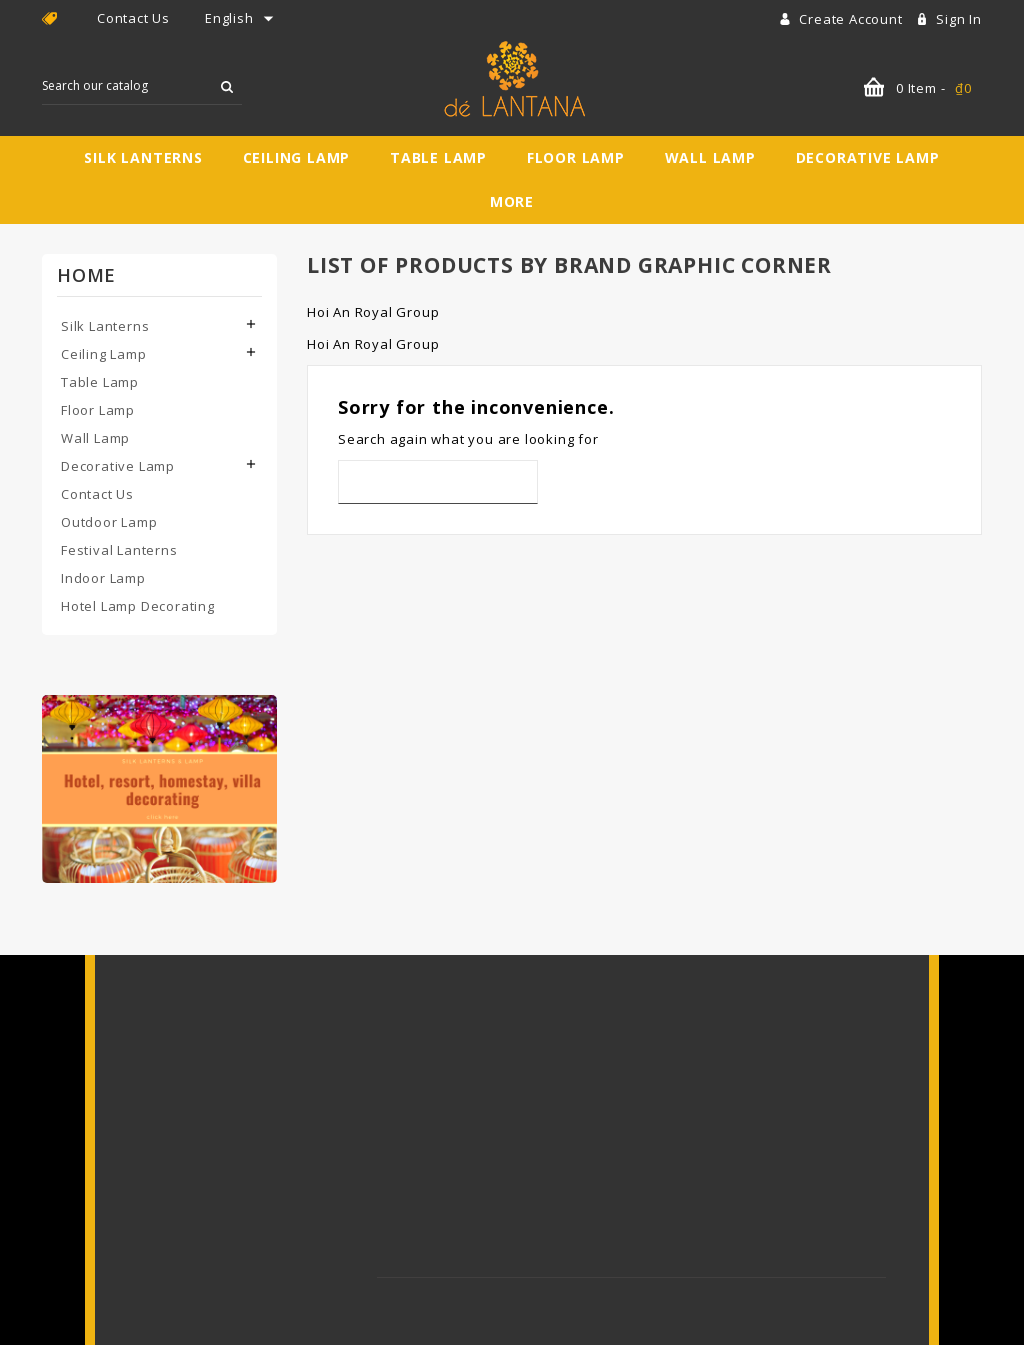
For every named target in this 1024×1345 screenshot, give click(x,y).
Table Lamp (438, 157)
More (512, 201)
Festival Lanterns (119, 550)
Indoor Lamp (103, 578)
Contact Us (133, 18)
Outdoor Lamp (109, 522)
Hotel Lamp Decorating (138, 606)
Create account (852, 19)
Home (86, 275)
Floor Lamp (576, 157)
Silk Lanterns (143, 157)
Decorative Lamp (868, 157)
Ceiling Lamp (297, 157)
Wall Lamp (710, 157)
